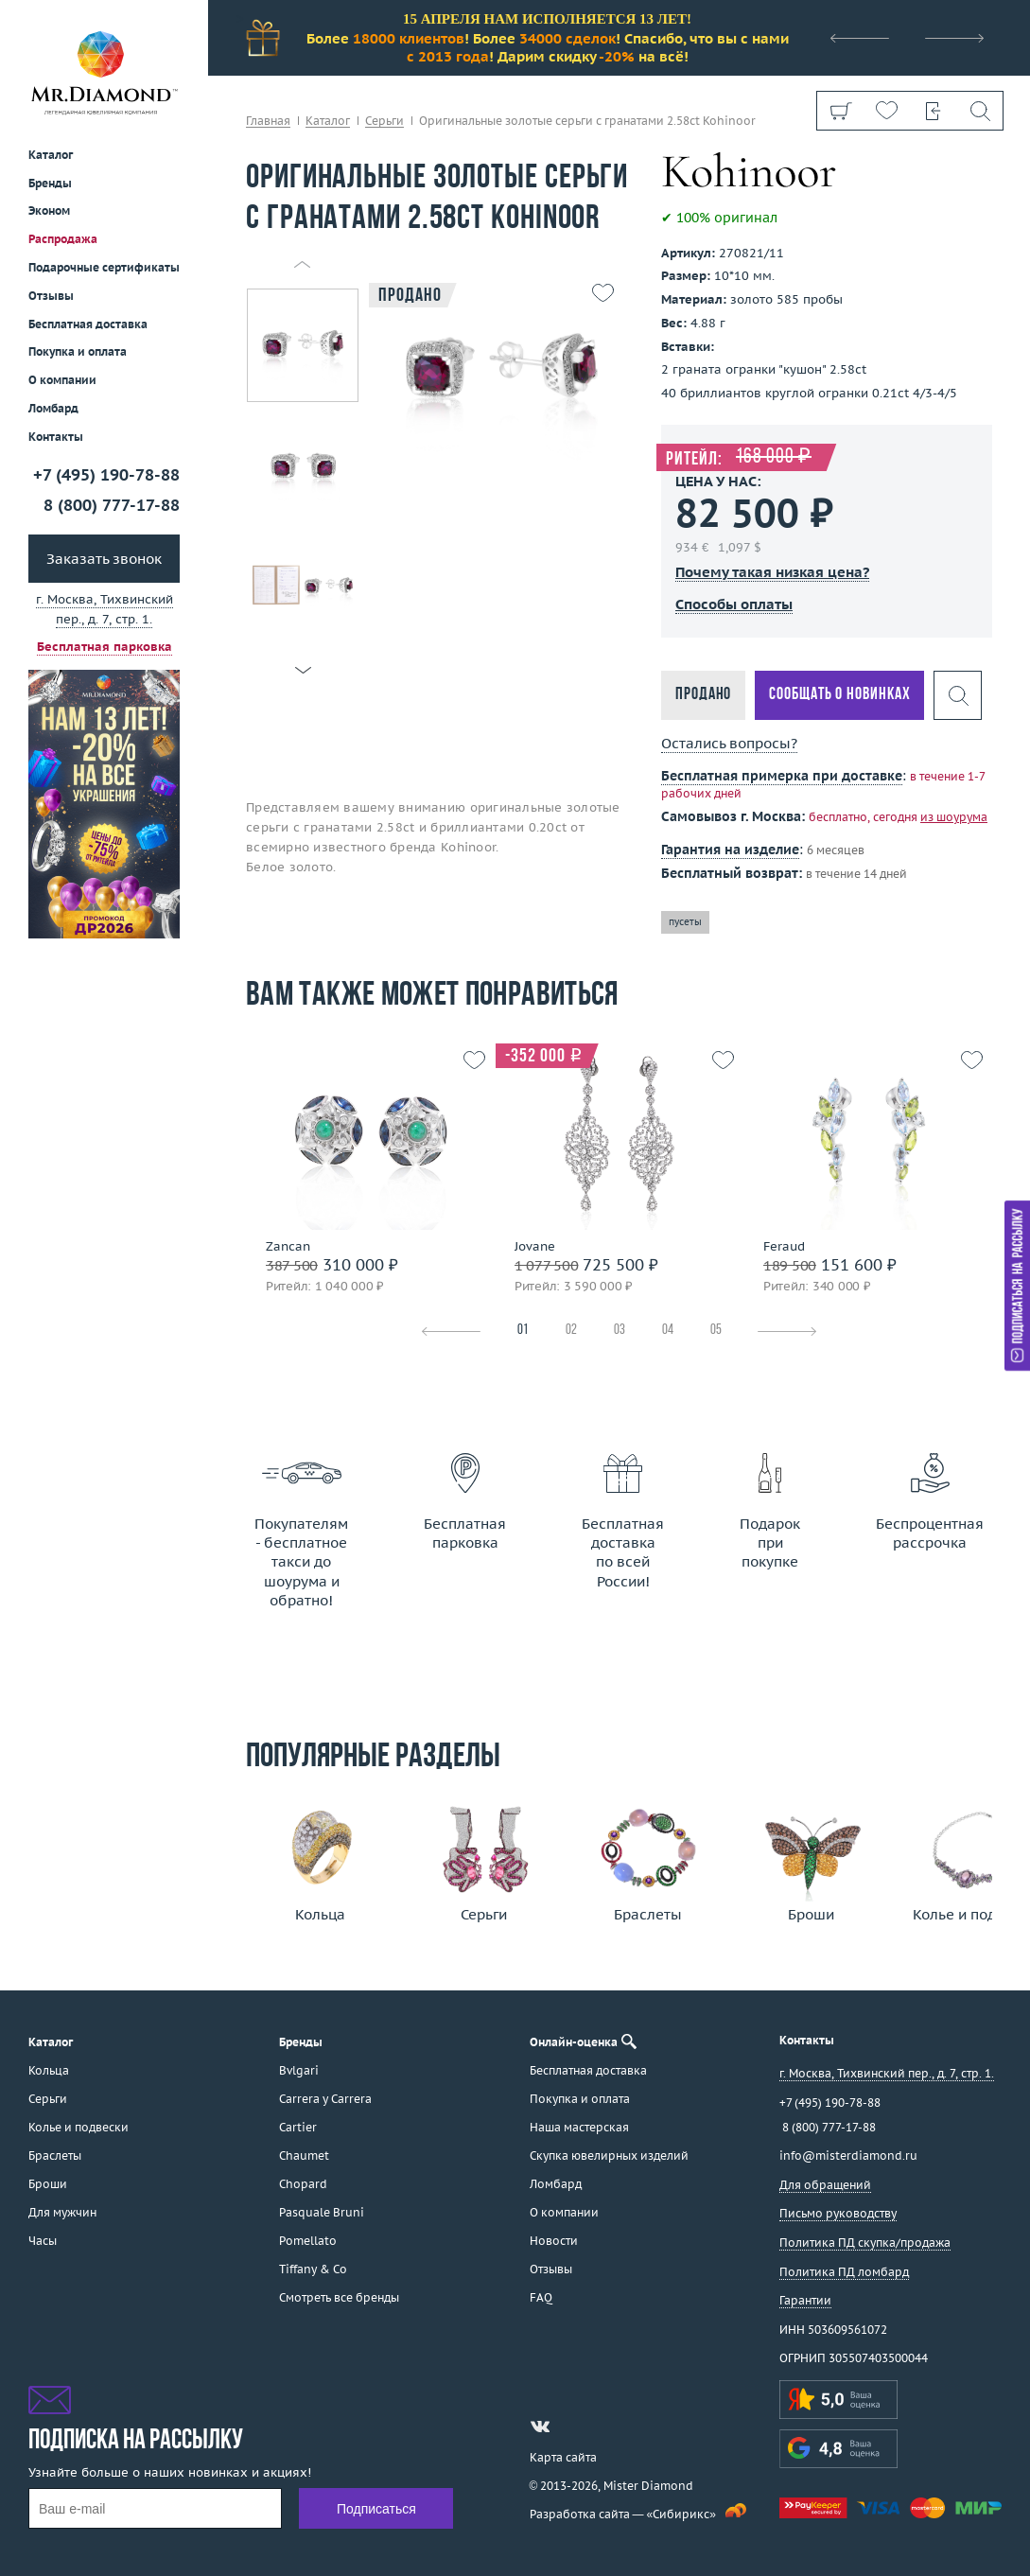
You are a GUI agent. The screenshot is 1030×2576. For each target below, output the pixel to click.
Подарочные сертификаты (104, 267)
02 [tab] (571, 1330)
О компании (62, 380)
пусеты (685, 922)
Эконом (49, 210)
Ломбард (53, 408)
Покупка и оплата (77, 351)
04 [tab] (667, 1330)
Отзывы (51, 296)
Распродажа (62, 239)
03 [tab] (619, 1330)
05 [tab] (716, 1330)
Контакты (55, 436)
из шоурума (953, 817)
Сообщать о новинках (839, 695)
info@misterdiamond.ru (848, 2155)
